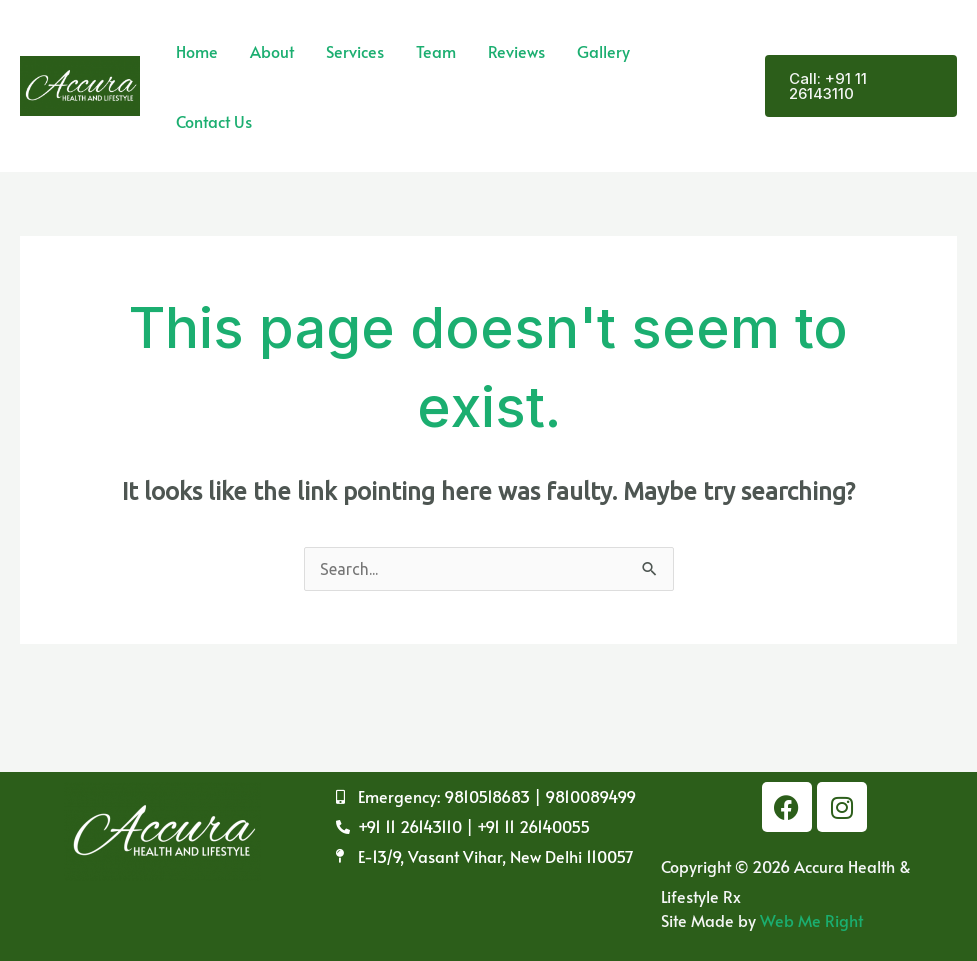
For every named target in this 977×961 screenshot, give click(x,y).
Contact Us (214, 121)
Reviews (516, 51)
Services (355, 51)
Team (436, 51)
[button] (861, 86)
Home (197, 51)
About (272, 51)
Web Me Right (811, 920)
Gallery (603, 51)
